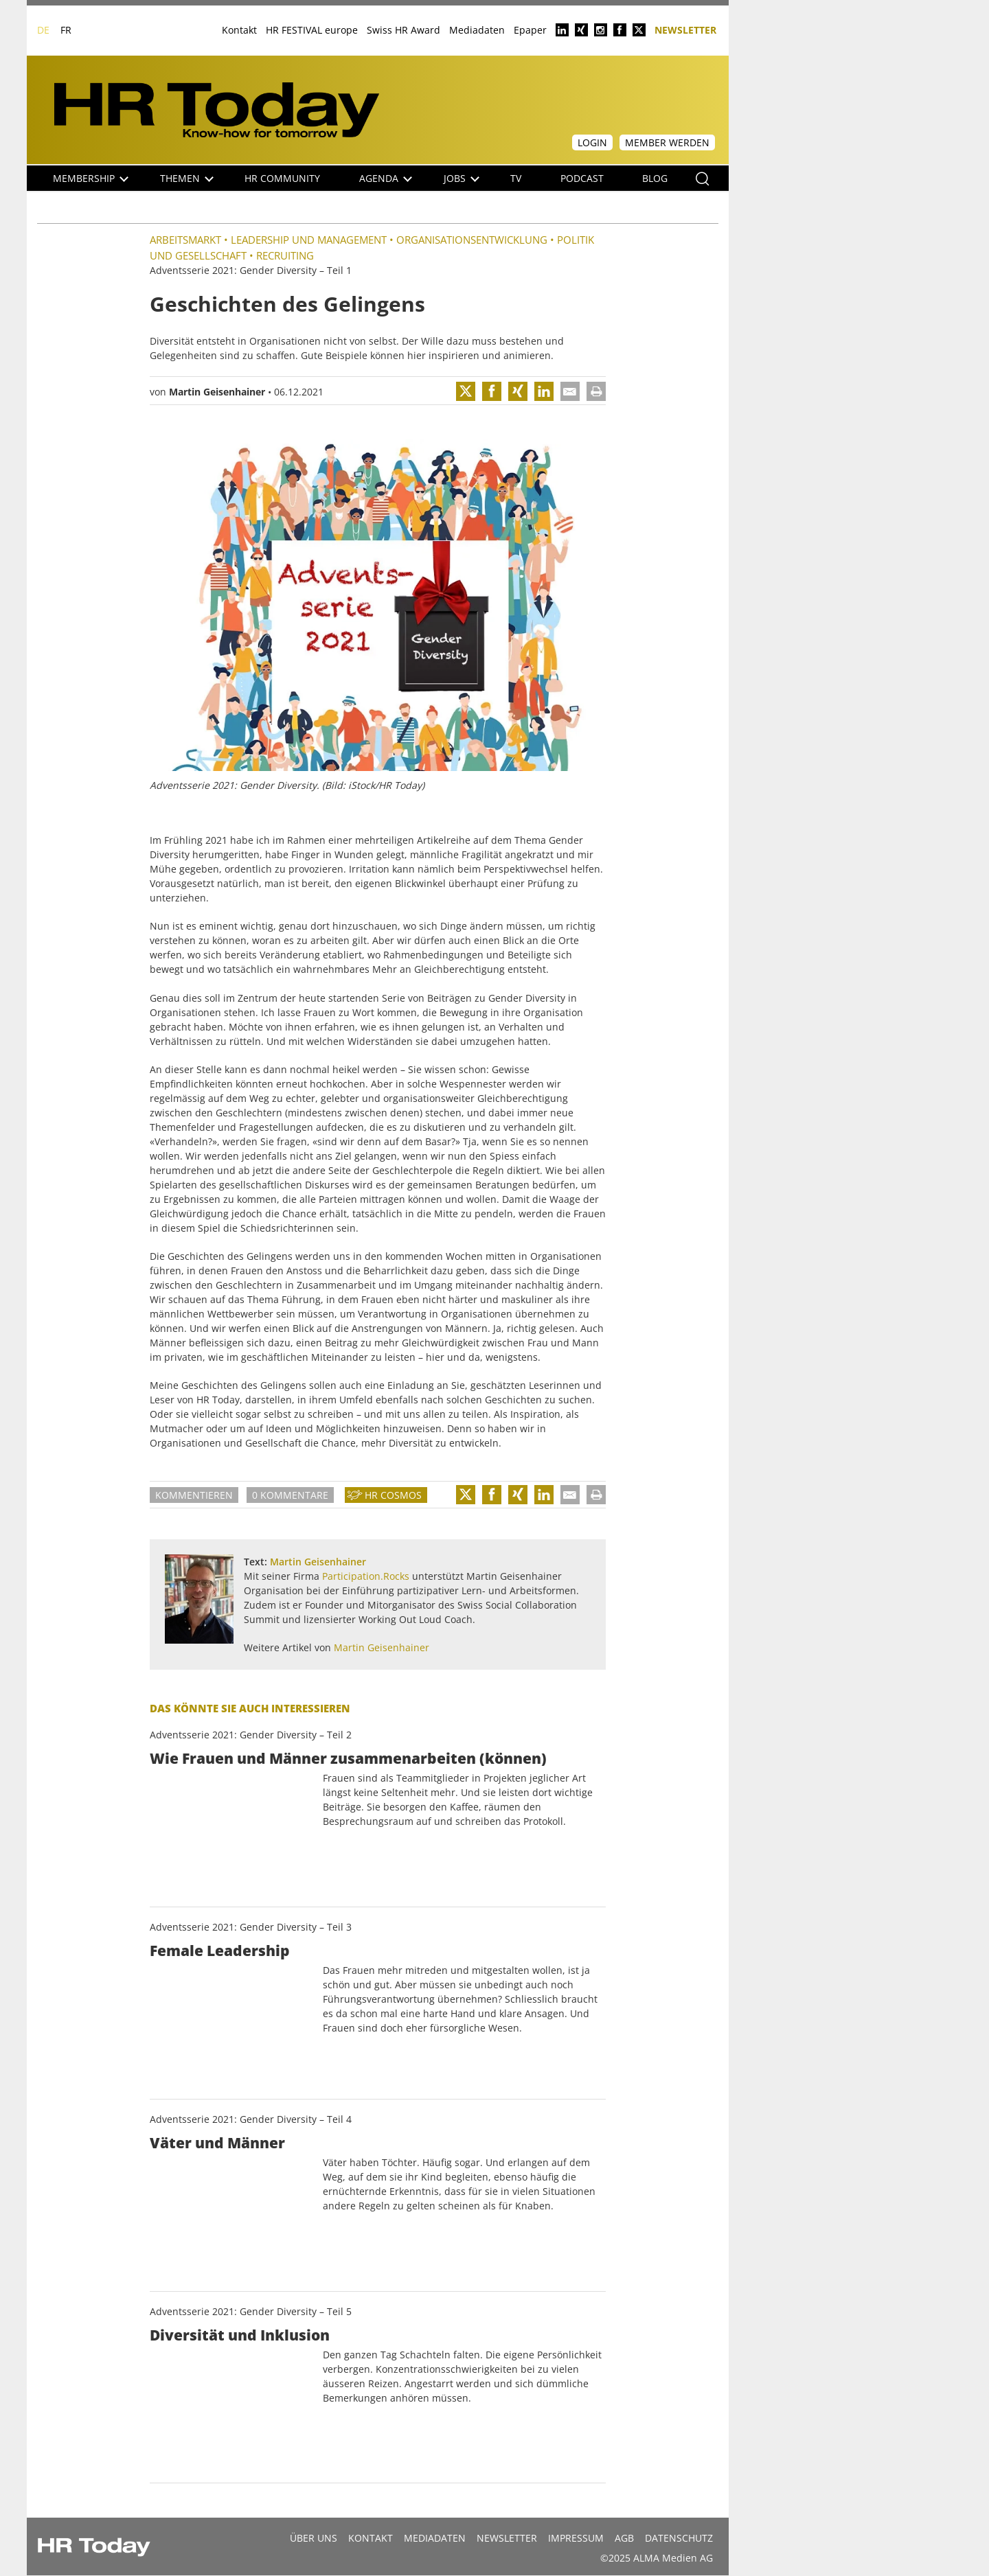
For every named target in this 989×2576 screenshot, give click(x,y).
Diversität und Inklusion (240, 2335)
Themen (187, 178)
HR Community (282, 178)
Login (592, 142)
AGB (624, 2537)
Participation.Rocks (365, 1576)
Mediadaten (477, 29)
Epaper (530, 29)
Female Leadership (220, 1950)
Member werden (667, 142)
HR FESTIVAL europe (312, 29)
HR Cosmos (393, 1495)
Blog (655, 178)
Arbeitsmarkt (185, 239)
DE (43, 29)
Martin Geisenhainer (217, 391)
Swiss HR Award (403, 29)
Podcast (582, 178)
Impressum (576, 2537)
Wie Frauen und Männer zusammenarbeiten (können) (348, 1758)
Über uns (313, 2537)
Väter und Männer (217, 2142)
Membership (90, 178)
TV (515, 178)
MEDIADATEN (435, 2537)
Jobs (461, 178)
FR (65, 29)
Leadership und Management (309, 239)
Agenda (385, 178)
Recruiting (285, 255)
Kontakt (239, 29)
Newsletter (685, 29)
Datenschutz (679, 2537)
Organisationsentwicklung (471, 239)
